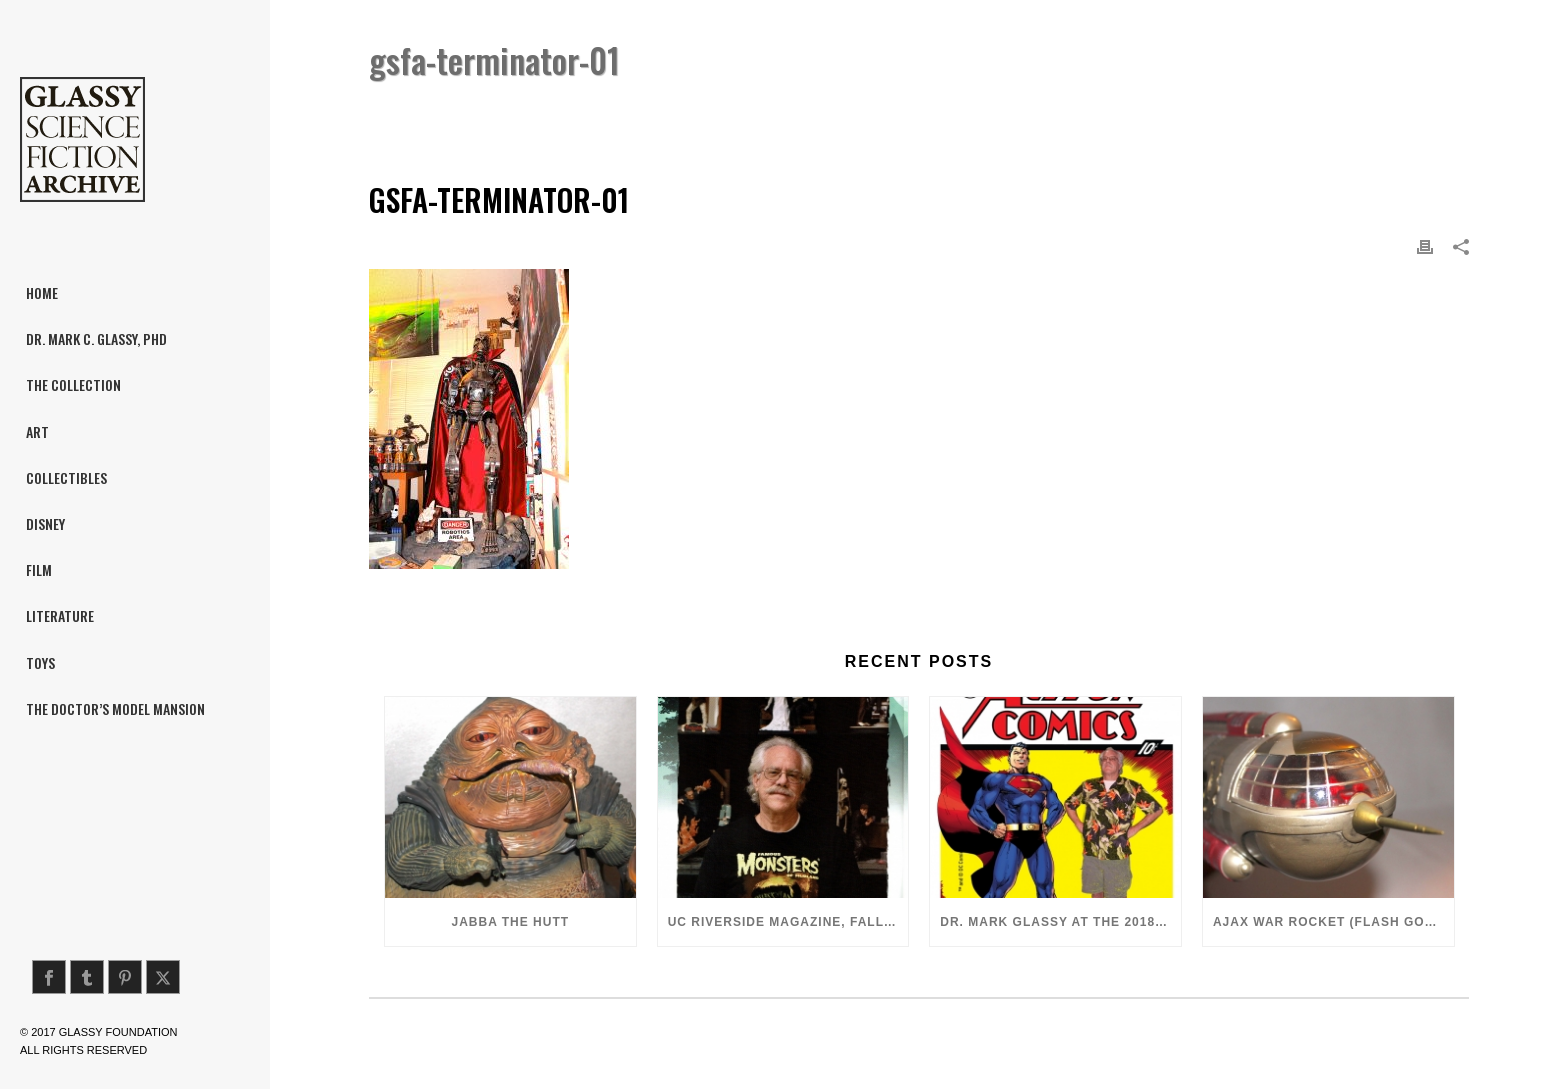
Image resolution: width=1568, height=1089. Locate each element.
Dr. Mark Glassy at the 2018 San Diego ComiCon (1060, 922)
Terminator (1276, 111)
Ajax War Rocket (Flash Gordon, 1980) (1333, 922)
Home (1207, 111)
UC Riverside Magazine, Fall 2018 (788, 922)
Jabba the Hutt (511, 922)
